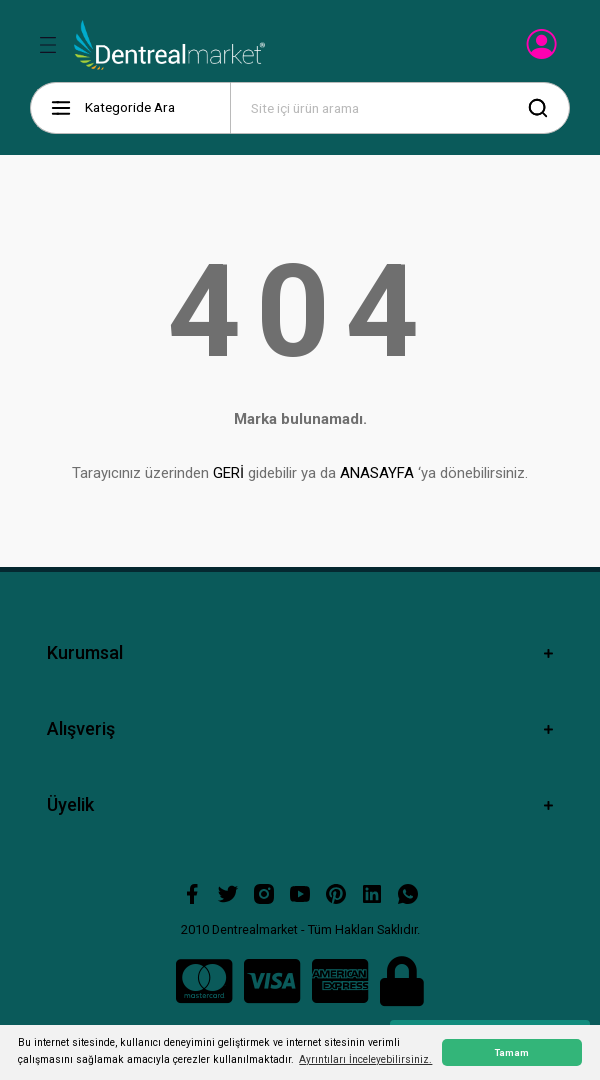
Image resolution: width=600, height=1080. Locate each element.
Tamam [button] (512, 1052)
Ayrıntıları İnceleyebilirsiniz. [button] (365, 1059)
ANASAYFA (377, 473)
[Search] (400, 108)
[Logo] (169, 45)
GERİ (228, 473)
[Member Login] (543, 50)
